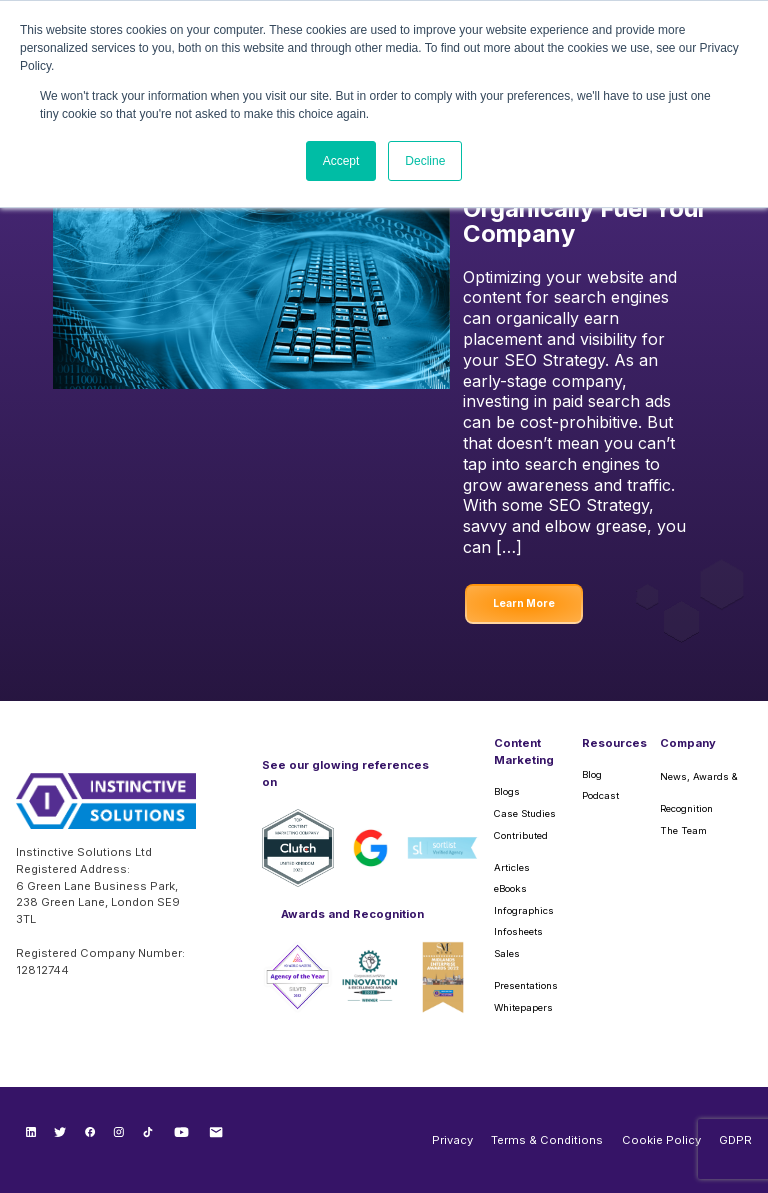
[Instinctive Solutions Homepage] (106, 808)
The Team (683, 830)
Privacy (452, 1140)
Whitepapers (523, 1007)
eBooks (510, 888)
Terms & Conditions (547, 1140)
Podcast (600, 795)
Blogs (507, 791)
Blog (592, 774)
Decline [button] (425, 161)
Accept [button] (341, 161)
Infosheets (518, 931)
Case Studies (525, 813)
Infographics (524, 910)
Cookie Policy (661, 1140)
